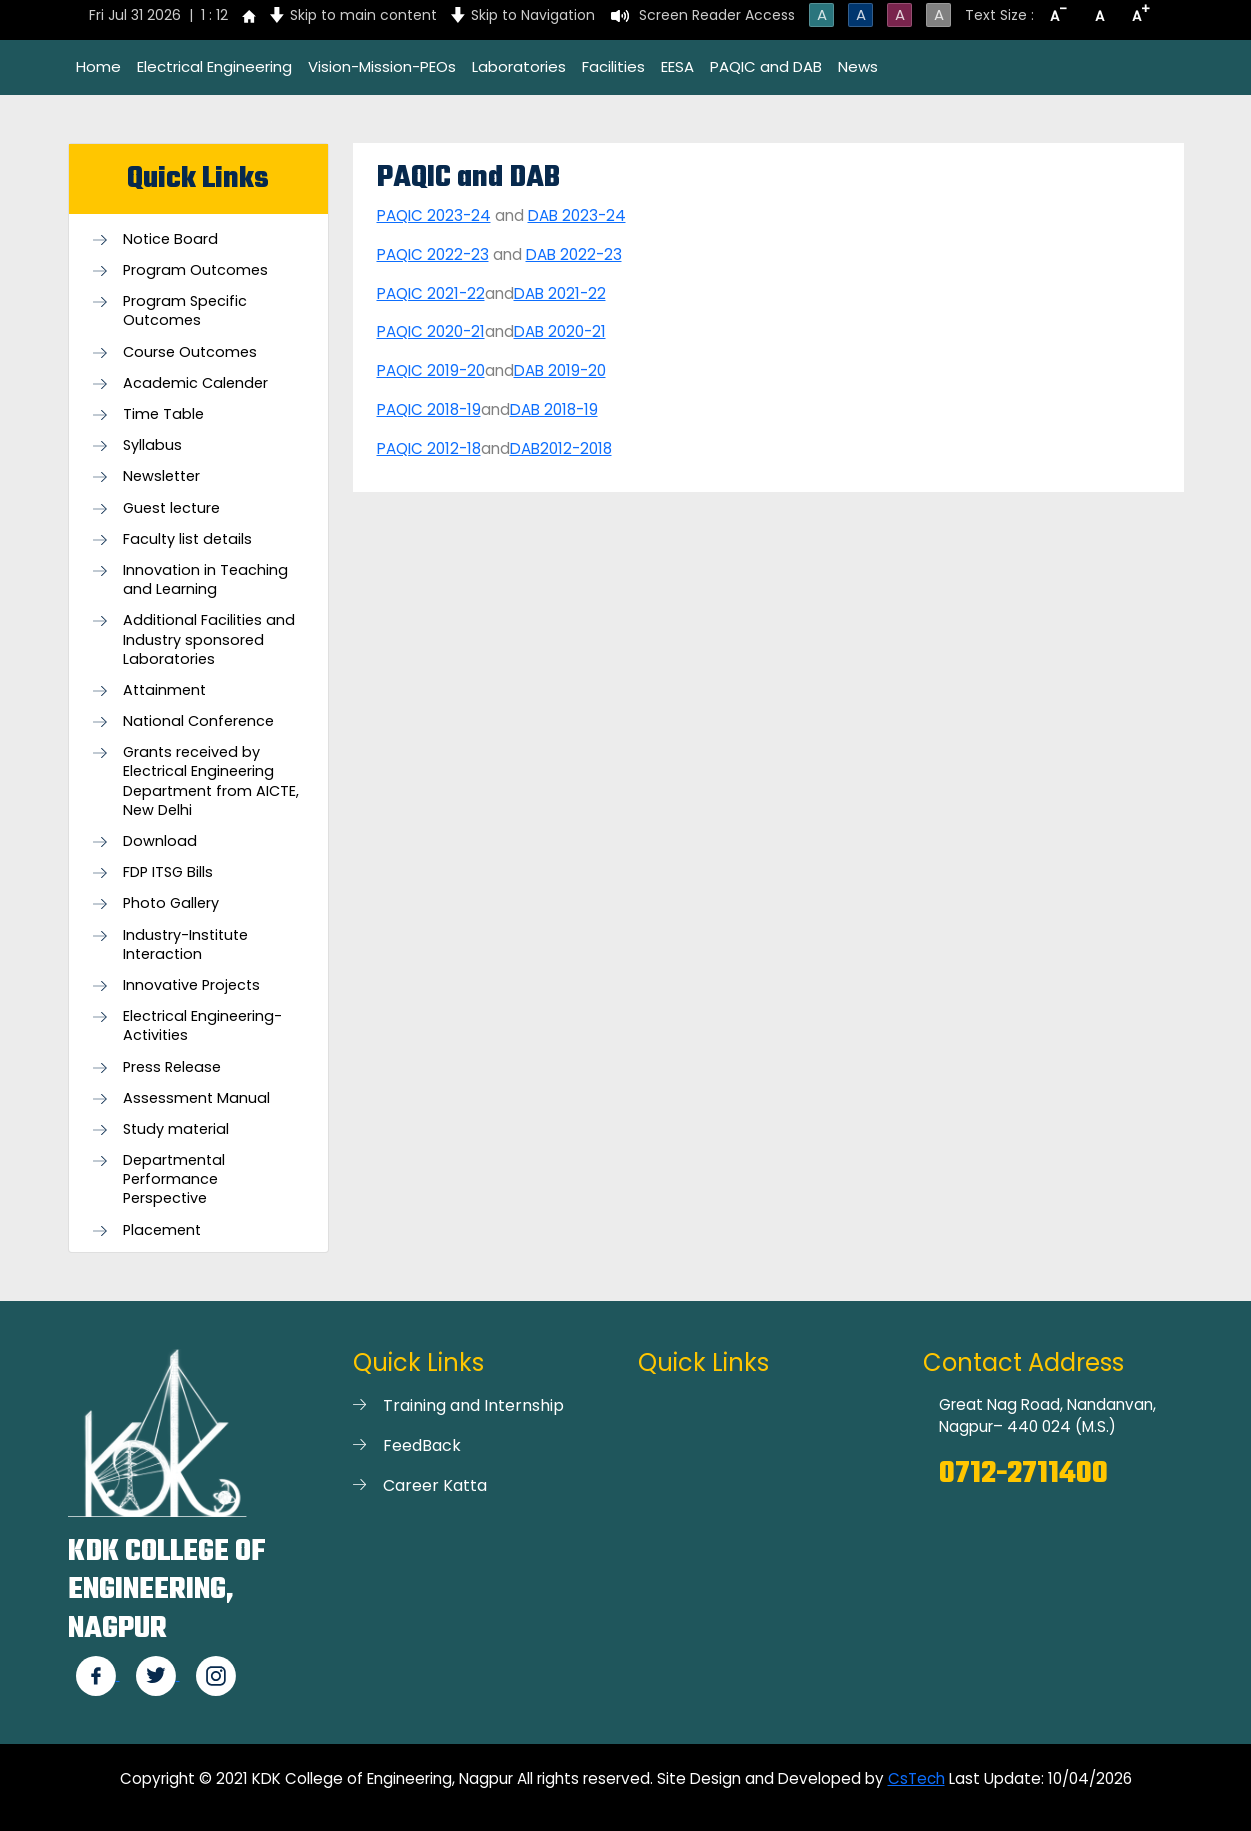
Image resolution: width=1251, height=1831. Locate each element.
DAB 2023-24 (577, 215)
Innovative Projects (191, 985)
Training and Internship (473, 1405)
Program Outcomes (195, 270)
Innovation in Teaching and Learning (205, 580)
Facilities (613, 66)
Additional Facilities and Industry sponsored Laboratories (209, 639)
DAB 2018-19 (554, 409)
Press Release (172, 1067)
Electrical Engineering (214, 66)
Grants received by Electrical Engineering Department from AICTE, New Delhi (211, 781)
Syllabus (152, 445)
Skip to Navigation (533, 15)
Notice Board (170, 239)
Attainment (164, 690)
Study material (176, 1129)
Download (160, 841)
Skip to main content (363, 15)
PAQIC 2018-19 (429, 409)
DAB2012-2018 (561, 448)
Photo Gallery (171, 903)
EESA (677, 66)
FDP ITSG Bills (168, 872)
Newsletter (161, 476)
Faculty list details (187, 539)
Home (98, 66)
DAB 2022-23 (574, 254)
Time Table (163, 414)
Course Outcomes (190, 352)
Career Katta (435, 1485)
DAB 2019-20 (560, 370)
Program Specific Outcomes (185, 311)
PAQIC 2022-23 (433, 254)
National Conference (198, 721)
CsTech (916, 1778)
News (858, 66)
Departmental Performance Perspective (174, 1179)
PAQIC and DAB (766, 66)
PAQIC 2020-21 (431, 331)
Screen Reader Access (717, 15)
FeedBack (422, 1445)
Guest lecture (171, 508)
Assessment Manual (196, 1098)
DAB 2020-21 (560, 331)
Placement (162, 1230)
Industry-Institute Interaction (185, 945)
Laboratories (519, 66)
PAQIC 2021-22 (431, 293)
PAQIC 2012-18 (429, 448)
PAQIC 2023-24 (434, 215)
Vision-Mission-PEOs (382, 66)
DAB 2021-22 (560, 293)
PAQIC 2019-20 (431, 370)
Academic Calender (195, 383)
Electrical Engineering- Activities (202, 1026)
